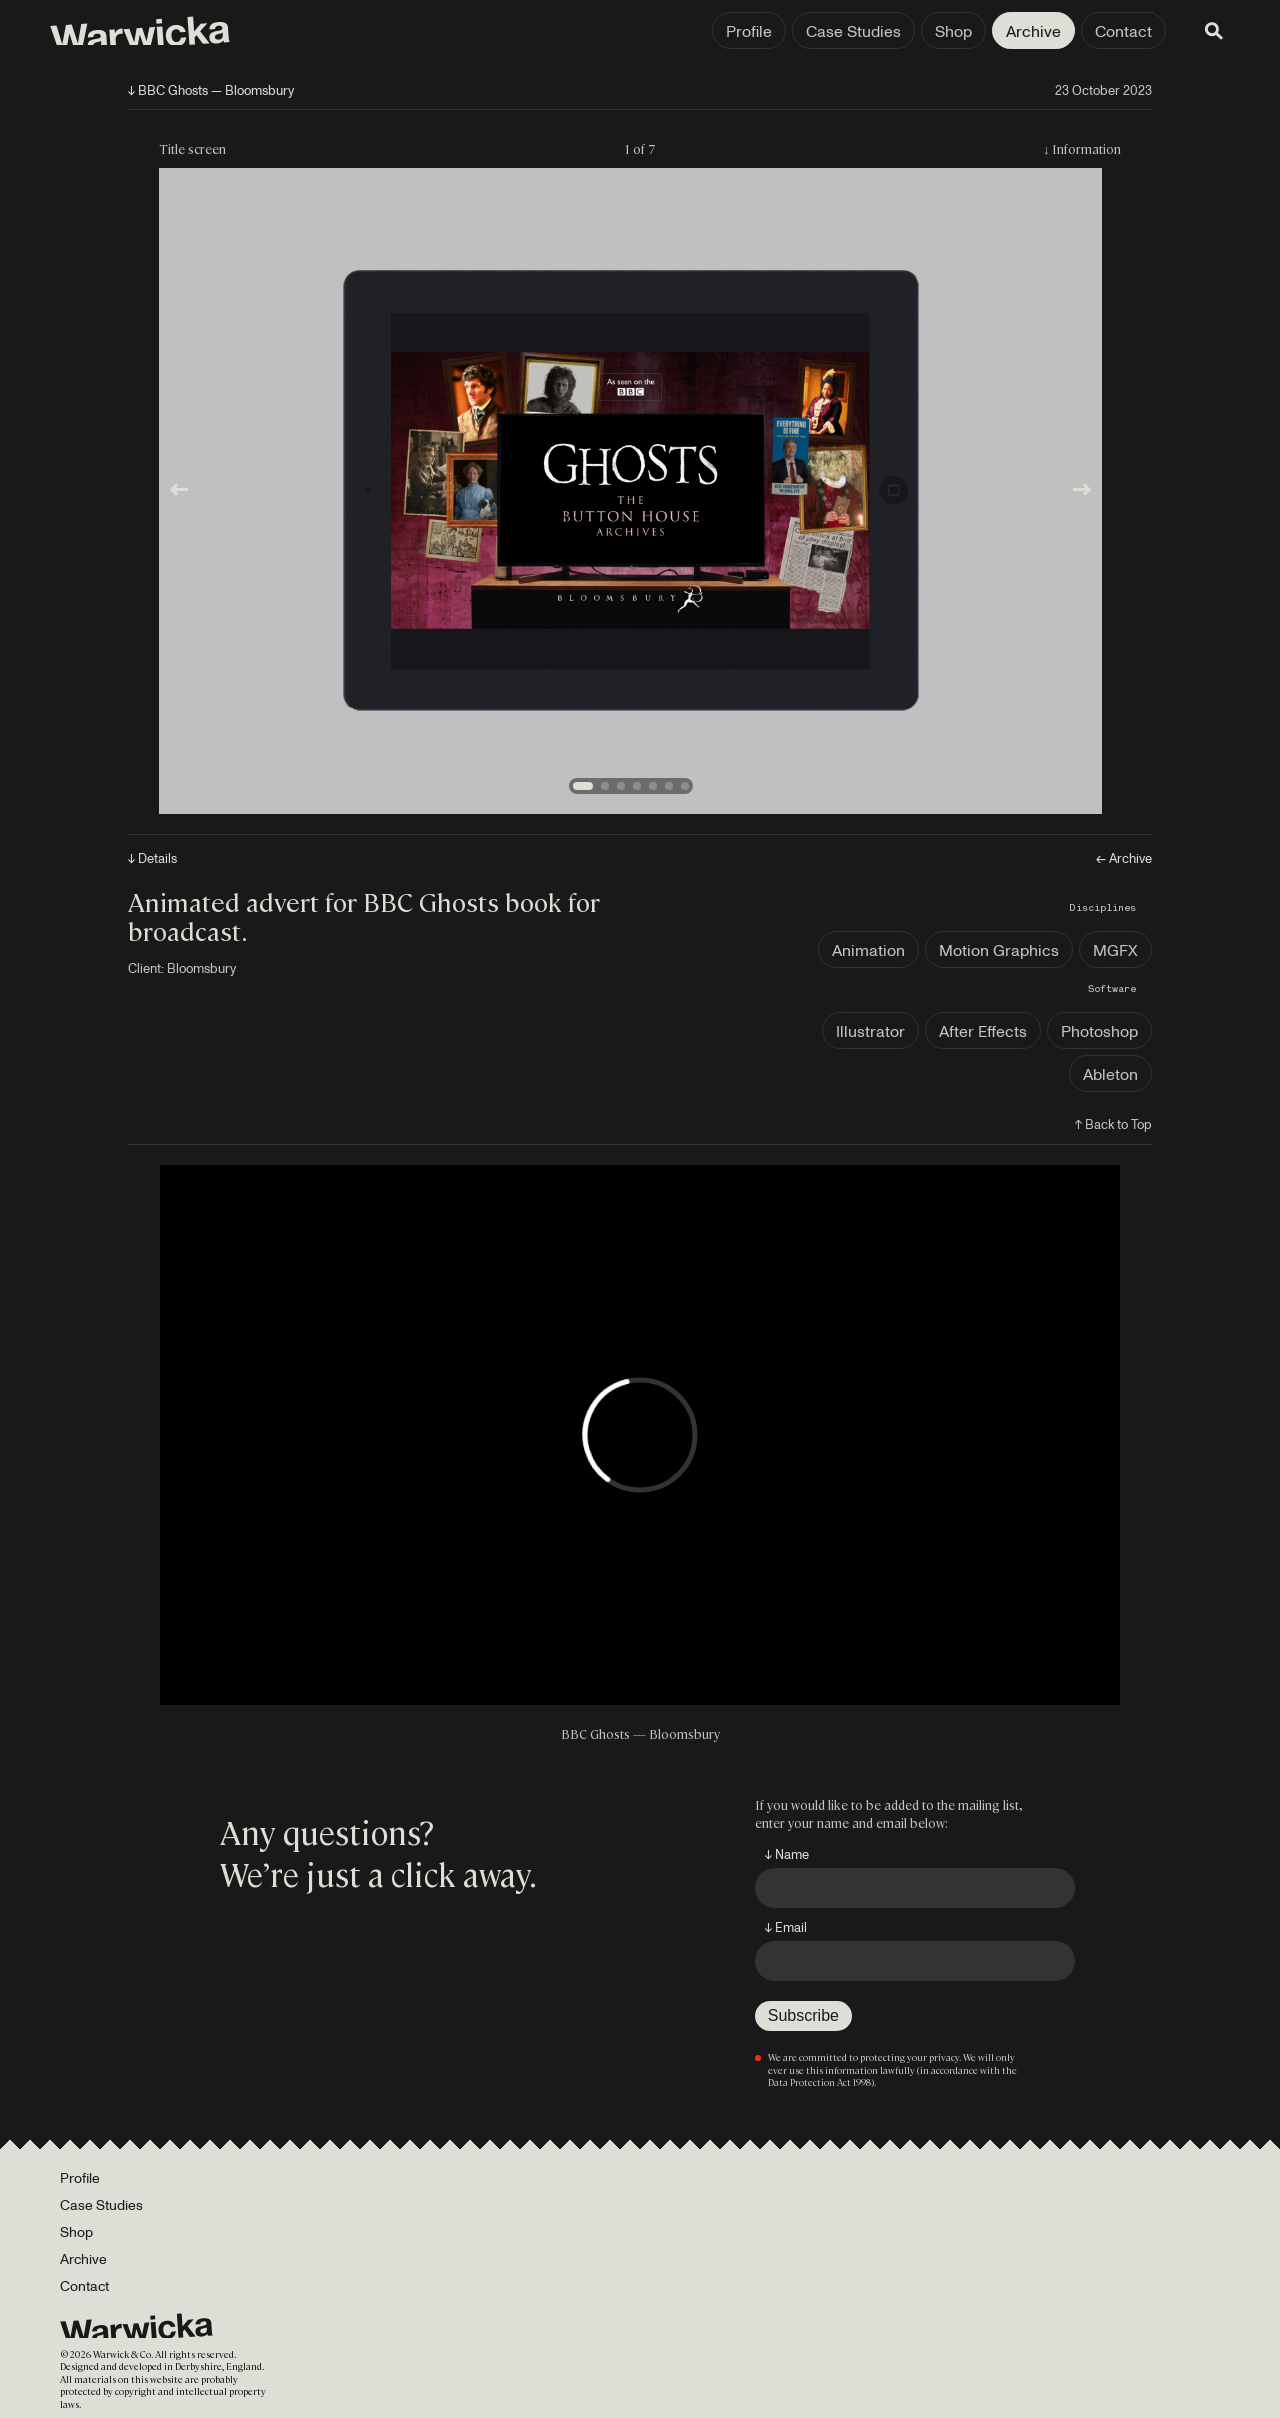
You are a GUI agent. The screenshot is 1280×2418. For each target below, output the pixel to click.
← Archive (1124, 858)
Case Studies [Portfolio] (101, 2204)
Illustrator (870, 1031)
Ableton (1110, 1074)
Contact (1117, 31)
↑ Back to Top (1113, 1124)
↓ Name (787, 1854)
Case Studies (847, 31)
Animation (868, 950)
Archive (1027, 31)
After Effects (983, 1031)
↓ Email (786, 1927)
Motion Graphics (999, 950)
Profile (743, 31)
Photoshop (1099, 1031)
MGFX (1115, 950)
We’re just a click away (374, 1873)
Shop (947, 31)
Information (1086, 148)
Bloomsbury (201, 968)
